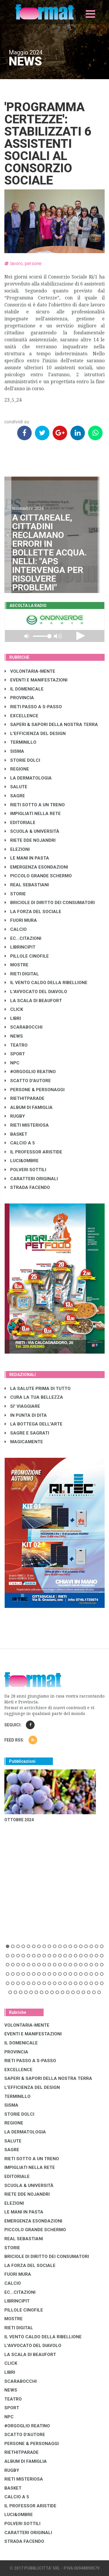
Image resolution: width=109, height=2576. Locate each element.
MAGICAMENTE (24, 1441)
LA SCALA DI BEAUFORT (33, 1000)
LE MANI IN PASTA (27, 858)
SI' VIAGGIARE (22, 1406)
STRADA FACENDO (27, 1187)
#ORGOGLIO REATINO (30, 1071)
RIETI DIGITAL (22, 974)
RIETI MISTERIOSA (27, 1125)
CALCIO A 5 (20, 1143)
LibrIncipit (20, 947)
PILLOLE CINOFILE (27, 956)
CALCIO (16, 929)
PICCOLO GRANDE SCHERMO (38, 875)
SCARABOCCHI (23, 1027)
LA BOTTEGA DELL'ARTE (33, 1424)
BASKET (16, 1134)
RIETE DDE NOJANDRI (30, 840)
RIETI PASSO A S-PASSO (33, 706)
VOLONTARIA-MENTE (30, 671)
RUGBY (15, 1116)
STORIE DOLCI (22, 760)
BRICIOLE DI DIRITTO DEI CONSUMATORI (50, 902)
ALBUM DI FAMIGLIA (29, 1107)
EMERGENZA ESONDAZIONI (36, 867)
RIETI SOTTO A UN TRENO (35, 804)
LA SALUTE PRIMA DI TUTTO (38, 1388)
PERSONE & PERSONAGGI (35, 1089)
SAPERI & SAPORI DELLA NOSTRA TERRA (51, 724)
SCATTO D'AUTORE (28, 1080)
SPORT (15, 1054)
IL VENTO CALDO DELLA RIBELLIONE (46, 982)
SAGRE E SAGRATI (27, 1433)
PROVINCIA (19, 697)
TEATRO (16, 1045)
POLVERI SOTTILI (25, 1169)
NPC (12, 1063)
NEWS (14, 1036)
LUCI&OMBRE (22, 1160)
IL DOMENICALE (24, 689)
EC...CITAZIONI (23, 938)
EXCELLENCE (21, 715)
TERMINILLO (20, 742)
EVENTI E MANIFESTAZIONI (36, 680)
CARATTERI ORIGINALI (31, 1178)
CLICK (14, 1009)
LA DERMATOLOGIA (28, 778)
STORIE (15, 893)
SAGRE (15, 795)
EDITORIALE (20, 822)
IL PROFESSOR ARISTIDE (33, 1152)
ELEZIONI (17, 849)
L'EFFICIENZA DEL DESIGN (35, 733)
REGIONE (17, 769)
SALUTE (16, 786)
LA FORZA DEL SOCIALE (33, 911)
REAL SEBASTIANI (27, 884)
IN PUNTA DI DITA (26, 1415)
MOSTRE (16, 964)
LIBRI (13, 1018)
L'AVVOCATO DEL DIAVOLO (36, 991)
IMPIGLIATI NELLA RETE (33, 813)
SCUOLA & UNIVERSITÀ (32, 831)
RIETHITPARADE (24, 1098)
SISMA (14, 751)
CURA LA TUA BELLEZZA (34, 1397)
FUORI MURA (21, 920)
